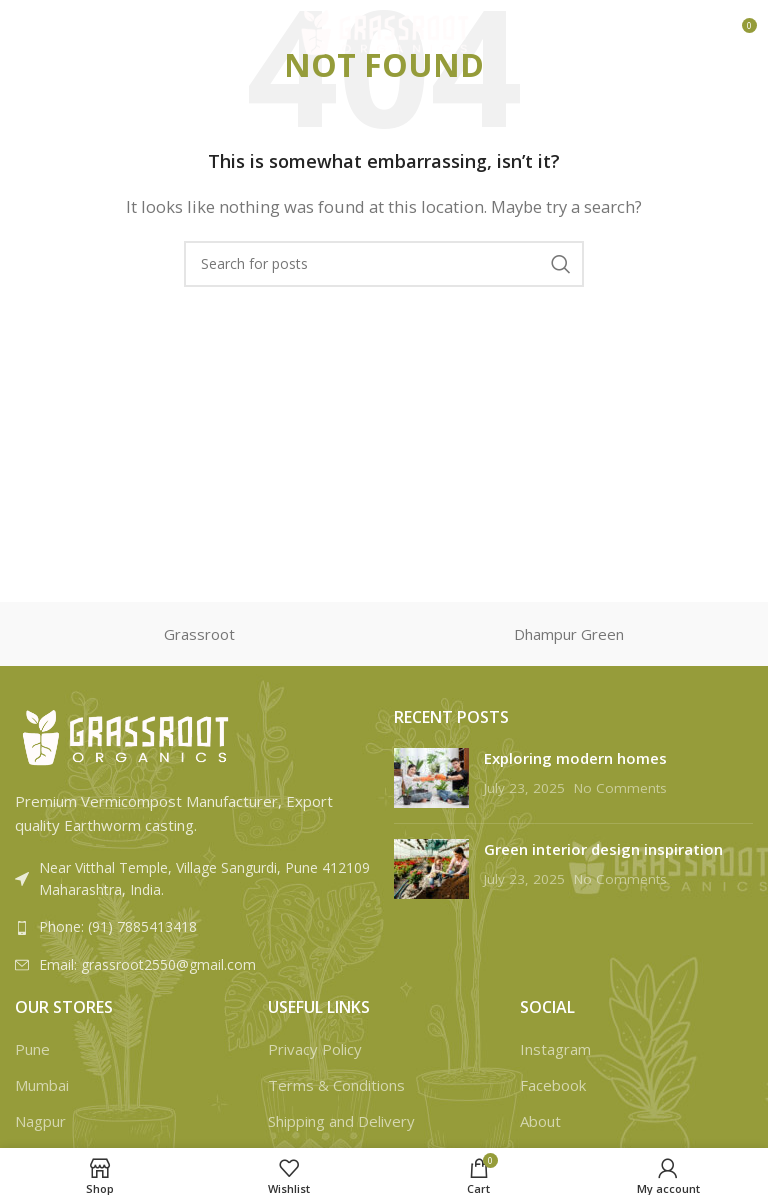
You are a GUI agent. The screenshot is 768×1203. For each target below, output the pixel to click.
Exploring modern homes (575, 758)
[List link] (194, 927)
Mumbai (42, 1085)
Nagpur (40, 1121)
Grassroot (199, 634)
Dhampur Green (569, 634)
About (540, 1121)
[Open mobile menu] (48, 33)
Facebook (553, 1085)
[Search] (384, 264)
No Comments (620, 788)
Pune (32, 1049)
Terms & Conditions (336, 1085)
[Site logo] (384, 31)
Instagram (555, 1049)
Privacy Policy (315, 1049)
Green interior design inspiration (603, 849)
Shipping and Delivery (341, 1121)
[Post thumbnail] (431, 778)
